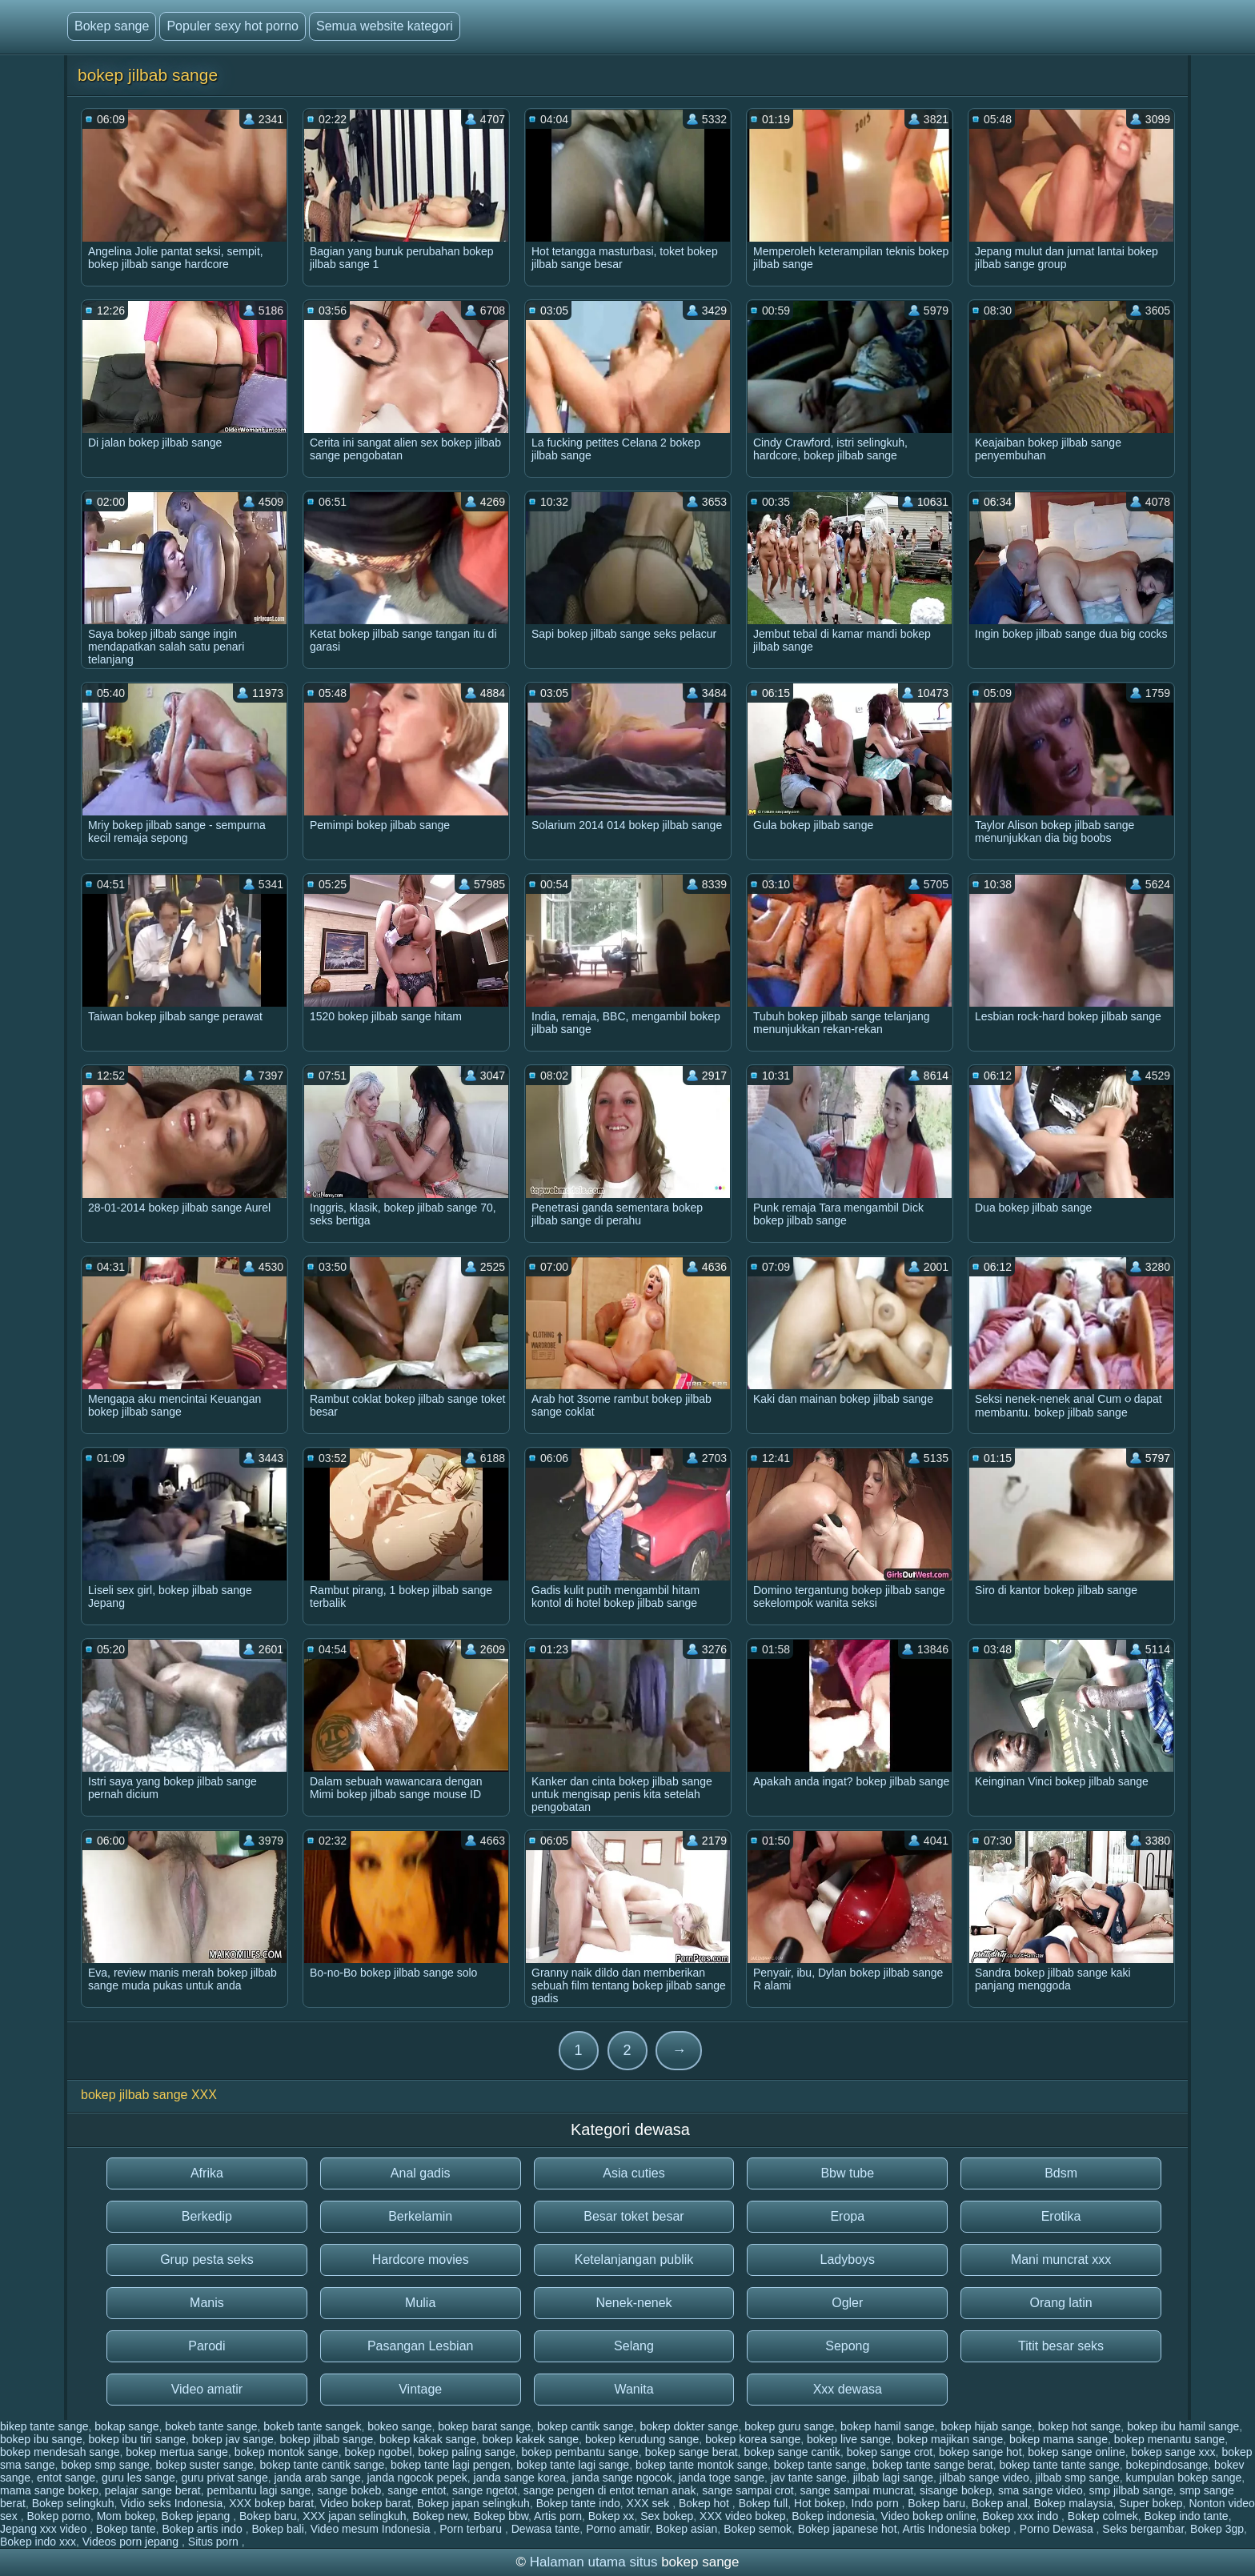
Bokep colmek (1103, 2516)
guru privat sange (225, 2477)
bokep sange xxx (1174, 2452)
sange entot (416, 2490)
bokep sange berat (691, 2452)
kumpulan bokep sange (1184, 2477)
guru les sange (138, 2477)
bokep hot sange (1079, 2426)
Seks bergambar (1143, 2528)
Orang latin (1060, 2303)
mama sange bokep (49, 2490)
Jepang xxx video (45, 2528)
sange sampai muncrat (856, 2490)
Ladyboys (848, 2259)
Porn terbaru (472, 2528)
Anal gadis (421, 2173)
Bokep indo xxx (38, 2541)
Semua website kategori (384, 26)
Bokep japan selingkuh (473, 2503)
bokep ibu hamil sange (1183, 2426)
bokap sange (126, 2426)
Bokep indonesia (833, 2516)
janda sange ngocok (622, 2477)
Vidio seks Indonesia (171, 2503)
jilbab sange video (984, 2477)
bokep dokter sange (689, 2426)
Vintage (420, 2389)
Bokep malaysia (1073, 2503)
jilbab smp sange (1078, 2477)
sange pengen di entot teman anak (609, 2490)
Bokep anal (1000, 2503)
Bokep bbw (501, 2516)
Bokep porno (58, 2516)
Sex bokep (666, 2516)
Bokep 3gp (1217, 2528)
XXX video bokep (742, 2516)
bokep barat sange (484, 2426)
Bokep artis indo (203, 2528)
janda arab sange (317, 2477)
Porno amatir (617, 2528)
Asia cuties (633, 2173)
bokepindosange (1167, 2464)
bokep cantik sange (585, 2426)
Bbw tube (847, 2173)
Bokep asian (686, 2528)
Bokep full (763, 2503)
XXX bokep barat (271, 2503)
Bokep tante (126, 2528)
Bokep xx (611, 2516)
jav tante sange (809, 2477)
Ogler (847, 2303)
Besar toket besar (633, 2216)
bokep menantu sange (1169, 2439)
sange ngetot (484, 2490)
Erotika (1061, 2216)
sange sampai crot (747, 2490)
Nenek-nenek (633, 2303)
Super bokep (1150, 2503)
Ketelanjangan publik (634, 2259)
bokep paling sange (466, 2452)
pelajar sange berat (153, 2490)
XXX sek (650, 2503)
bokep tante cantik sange (322, 2464)
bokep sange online (1076, 2452)
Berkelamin (420, 2216)
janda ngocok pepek (417, 2477)
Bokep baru (936, 2503)
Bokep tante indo (578, 2503)
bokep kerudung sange (642, 2439)
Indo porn (877, 2503)
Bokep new (439, 2516)
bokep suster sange (205, 2464)
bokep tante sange (820, 2464)
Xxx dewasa (847, 2389)
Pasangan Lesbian (420, 2346)
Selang (634, 2346)
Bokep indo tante (1187, 2516)
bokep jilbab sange (327, 2439)
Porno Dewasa (1058, 2528)
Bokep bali (277, 2528)
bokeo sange (399, 2426)
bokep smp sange (105, 2464)
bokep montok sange (287, 2452)
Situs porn (215, 2541)
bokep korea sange (752, 2439)
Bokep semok (758, 2528)
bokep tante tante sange (1060, 2464)
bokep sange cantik (792, 2452)
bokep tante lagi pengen (450, 2464)
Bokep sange (111, 26)
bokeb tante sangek (312, 2426)
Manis (207, 2303)
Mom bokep (126, 2516)
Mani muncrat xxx (1061, 2259)
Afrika (206, 2173)
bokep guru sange (789, 2426)
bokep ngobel (377, 2452)
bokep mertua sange (177, 2452)
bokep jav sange (233, 2439)
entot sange (66, 2477)
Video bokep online (928, 2516)
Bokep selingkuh (73, 2503)
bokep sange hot (980, 2452)
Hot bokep (819, 2503)
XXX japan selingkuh (354, 2516)
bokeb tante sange (211, 2426)
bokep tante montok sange (702, 2464)
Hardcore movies (420, 2259)
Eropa (847, 2216)
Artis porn (558, 2516)
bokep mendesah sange (59, 2452)
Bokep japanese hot (847, 2528)
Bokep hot (705, 2503)
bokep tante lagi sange (572, 2464)
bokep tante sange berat (932, 2464)
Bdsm (1060, 2173)
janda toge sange (721, 2477)
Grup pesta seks (207, 2259)
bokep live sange (849, 2439)
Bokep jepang (198, 2516)
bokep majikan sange (950, 2439)
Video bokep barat (365, 2503)
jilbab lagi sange (893, 2477)
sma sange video (1040, 2490)
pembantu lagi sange (258, 2490)
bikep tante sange (44, 2426)
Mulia (420, 2303)
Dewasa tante (545, 2528)
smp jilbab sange (1131, 2490)
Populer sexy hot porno (232, 26)
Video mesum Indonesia (372, 2528)
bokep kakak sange (427, 2439)
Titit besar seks (1061, 2346)
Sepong (847, 2346)
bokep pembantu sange (580, 2452)
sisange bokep (956, 2490)
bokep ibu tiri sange (137, 2439)
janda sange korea (520, 2477)
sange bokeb (349, 2490)
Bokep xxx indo (1021, 2516)
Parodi (206, 2346)
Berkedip (207, 2216)
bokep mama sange (1058, 2439)
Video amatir (207, 2389)
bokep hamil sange (887, 2426)
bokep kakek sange (530, 2439)
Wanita (633, 2389)
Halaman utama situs (594, 2562)
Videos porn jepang (132, 2541)
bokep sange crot (889, 2452)
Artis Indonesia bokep (958, 2528)
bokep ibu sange (41, 2439)
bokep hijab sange (986, 2426)
